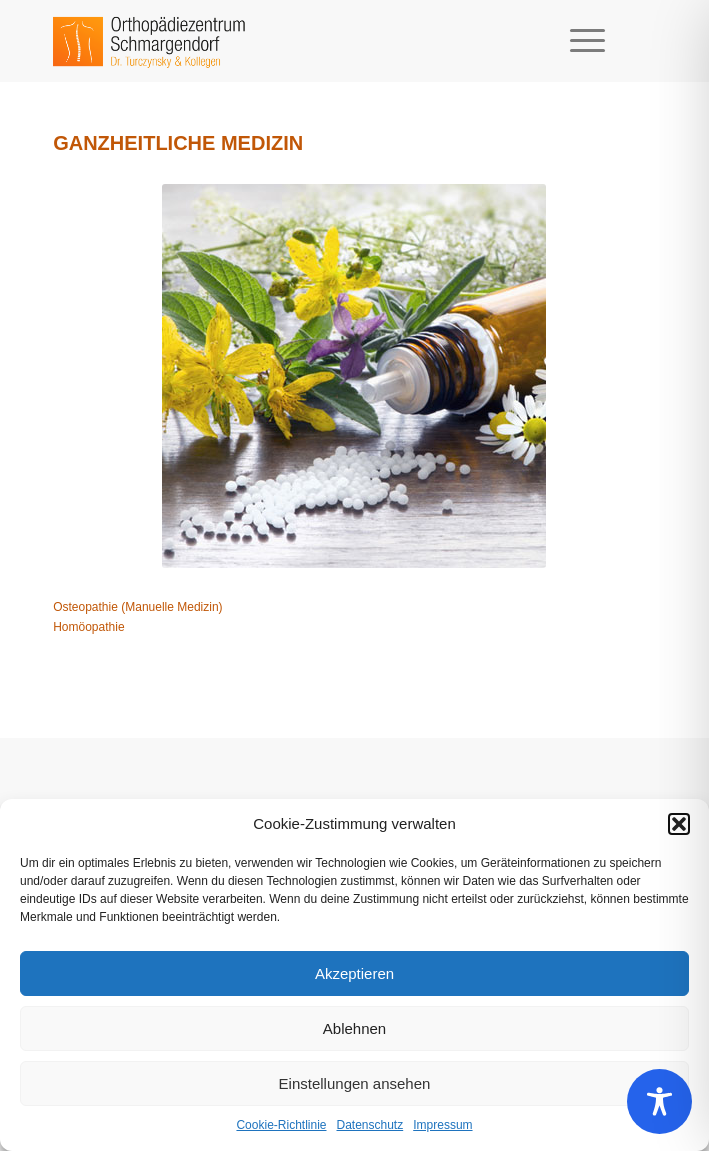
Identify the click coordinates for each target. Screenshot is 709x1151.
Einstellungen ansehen (355, 1083)
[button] (679, 824)
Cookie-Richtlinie (281, 1125)
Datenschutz (370, 1125)
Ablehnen (354, 1028)
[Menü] (577, 41)
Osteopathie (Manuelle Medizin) (137, 607)
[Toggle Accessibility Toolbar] (659, 1101)
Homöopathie (88, 627)
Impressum (442, 1125)
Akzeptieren (354, 973)
